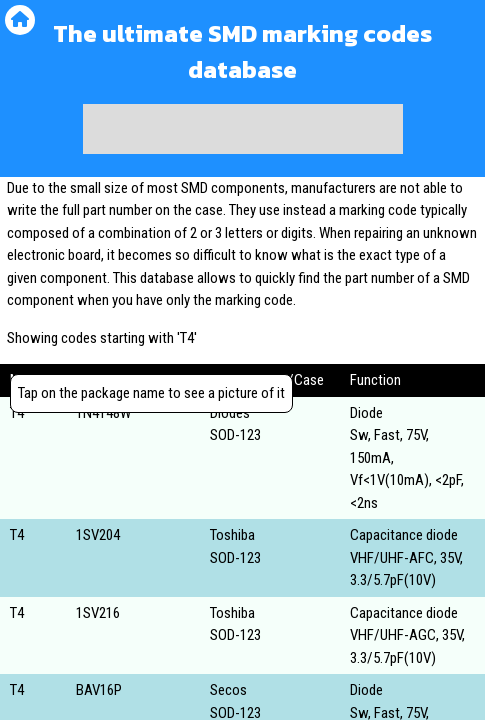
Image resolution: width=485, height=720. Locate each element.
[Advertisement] (243, 129)
